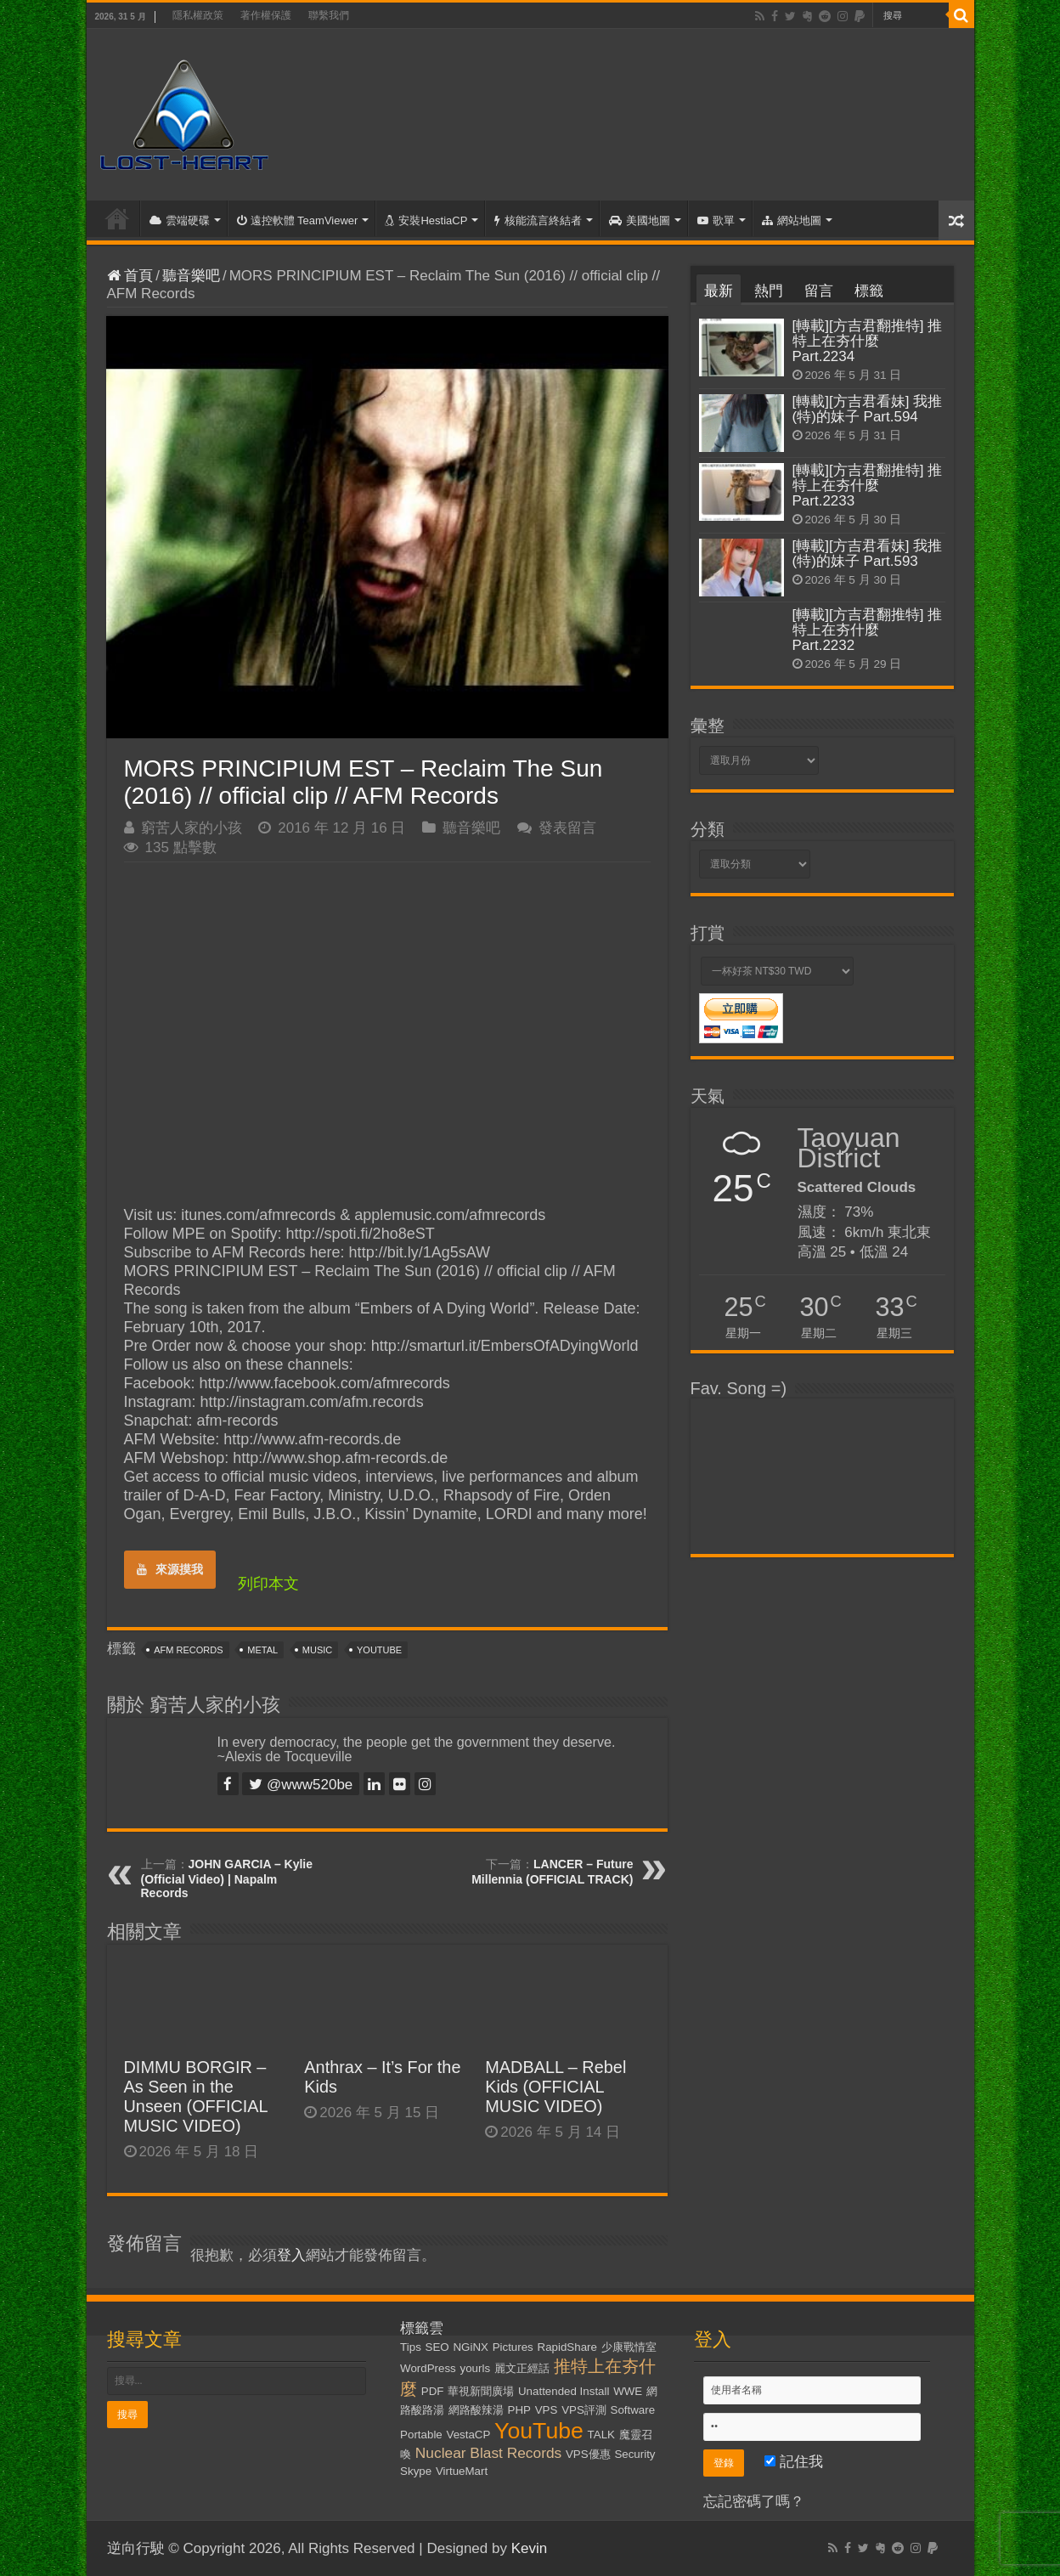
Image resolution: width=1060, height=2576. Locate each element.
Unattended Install (563, 2391)
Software (633, 2410)
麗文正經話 (522, 2368)
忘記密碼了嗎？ (753, 2502)
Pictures (513, 2347)
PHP (519, 2410)
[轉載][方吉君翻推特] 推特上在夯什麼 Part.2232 (867, 630)
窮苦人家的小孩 (191, 828)
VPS (546, 2410)
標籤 (868, 291)
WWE (627, 2391)
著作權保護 (265, 15)
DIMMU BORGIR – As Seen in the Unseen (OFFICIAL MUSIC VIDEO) (196, 2096)
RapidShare (567, 2347)
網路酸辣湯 (476, 2410)
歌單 (716, 220)
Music (317, 1650)
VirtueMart (462, 2471)
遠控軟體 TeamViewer (297, 220)
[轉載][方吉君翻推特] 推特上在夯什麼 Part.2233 (867, 485)
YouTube (379, 1650)
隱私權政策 (197, 15)
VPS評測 (583, 2410)
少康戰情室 (629, 2347)
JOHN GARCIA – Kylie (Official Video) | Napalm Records (227, 1878)
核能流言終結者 (538, 220)
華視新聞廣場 (481, 2391)
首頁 (117, 218)
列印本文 (268, 1583)
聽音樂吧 (191, 276)
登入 (291, 2255)
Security (634, 2454)
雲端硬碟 (179, 220)
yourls (475, 2368)
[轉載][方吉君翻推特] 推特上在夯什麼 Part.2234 (867, 341)
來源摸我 (170, 1569)
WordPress (428, 2368)
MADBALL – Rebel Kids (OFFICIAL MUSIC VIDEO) (555, 2087)
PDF (432, 2391)
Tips (410, 2347)
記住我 (793, 2462)
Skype (415, 2471)
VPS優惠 (588, 2454)
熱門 (768, 291)
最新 (718, 291)
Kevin (529, 2548)
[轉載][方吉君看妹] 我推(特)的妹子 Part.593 (867, 553)
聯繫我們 (328, 15)
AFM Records (188, 1650)
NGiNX (470, 2347)
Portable (421, 2434)
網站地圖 (791, 220)
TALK (601, 2434)
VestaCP (469, 2434)
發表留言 (567, 828)
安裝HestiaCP (426, 220)
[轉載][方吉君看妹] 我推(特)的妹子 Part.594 (867, 409)
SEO (437, 2347)
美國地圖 (639, 220)
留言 (818, 291)
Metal (262, 1650)
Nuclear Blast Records (488, 2452)
